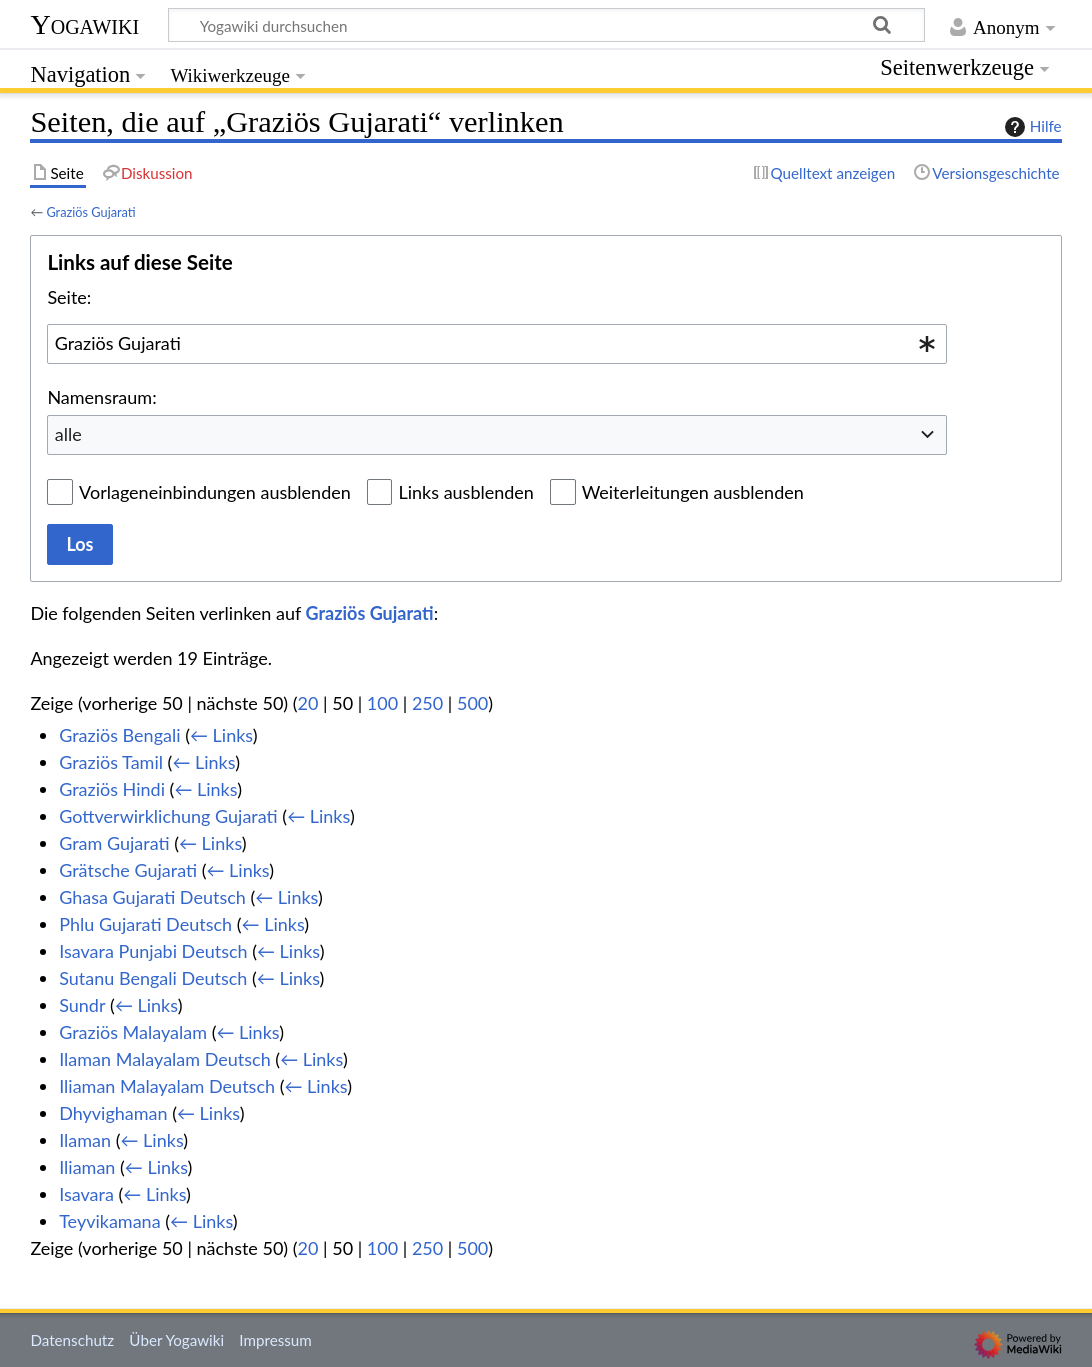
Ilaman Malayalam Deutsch (165, 1059)
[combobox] (497, 344)
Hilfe (1031, 127)
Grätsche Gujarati (128, 870)
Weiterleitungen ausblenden (693, 492)
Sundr (82, 1005)
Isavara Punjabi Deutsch (153, 951)
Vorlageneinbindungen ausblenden (215, 492)
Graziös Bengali (119, 735)
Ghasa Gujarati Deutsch (152, 897)
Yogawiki (84, 24)
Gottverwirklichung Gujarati (168, 816)
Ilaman (85, 1140)
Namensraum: (101, 397)
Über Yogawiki (176, 1340)
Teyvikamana (109, 1221)
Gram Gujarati (114, 843)
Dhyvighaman (113, 1113)
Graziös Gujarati (90, 212)
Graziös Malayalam (133, 1032)
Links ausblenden (465, 492)
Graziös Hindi (112, 789)
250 (427, 703)
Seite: (69, 297)
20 (308, 703)
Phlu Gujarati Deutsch (145, 924)
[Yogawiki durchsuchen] (546, 25)
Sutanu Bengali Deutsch (153, 978)
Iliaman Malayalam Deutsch (167, 1086)
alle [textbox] (68, 434)
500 (472, 703)
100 (382, 703)
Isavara (86, 1194)
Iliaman (87, 1167)
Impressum (275, 1340)
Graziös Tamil (111, 762)
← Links (221, 735)
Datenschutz (72, 1340)
